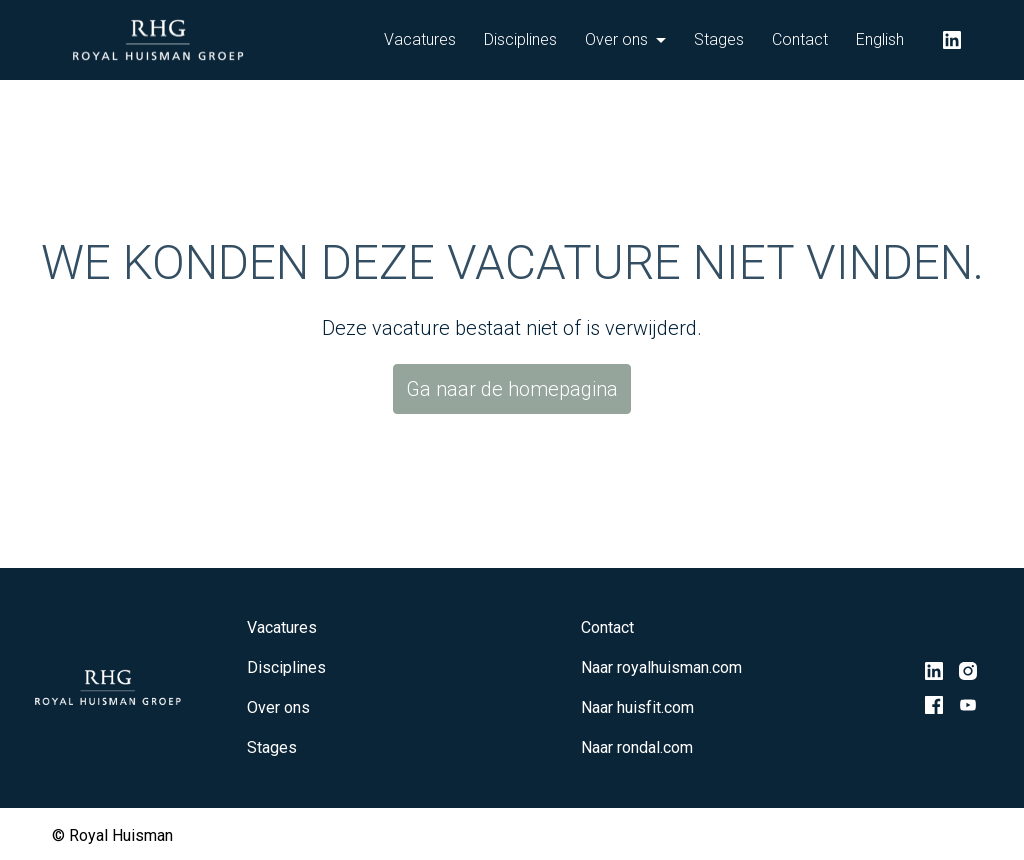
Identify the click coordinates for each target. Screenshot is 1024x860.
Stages (719, 39)
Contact (800, 39)
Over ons (278, 707)
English (880, 39)
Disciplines (520, 39)
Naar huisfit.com (637, 707)
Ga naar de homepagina (512, 389)
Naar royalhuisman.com (661, 667)
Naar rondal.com (637, 747)
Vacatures (420, 39)
